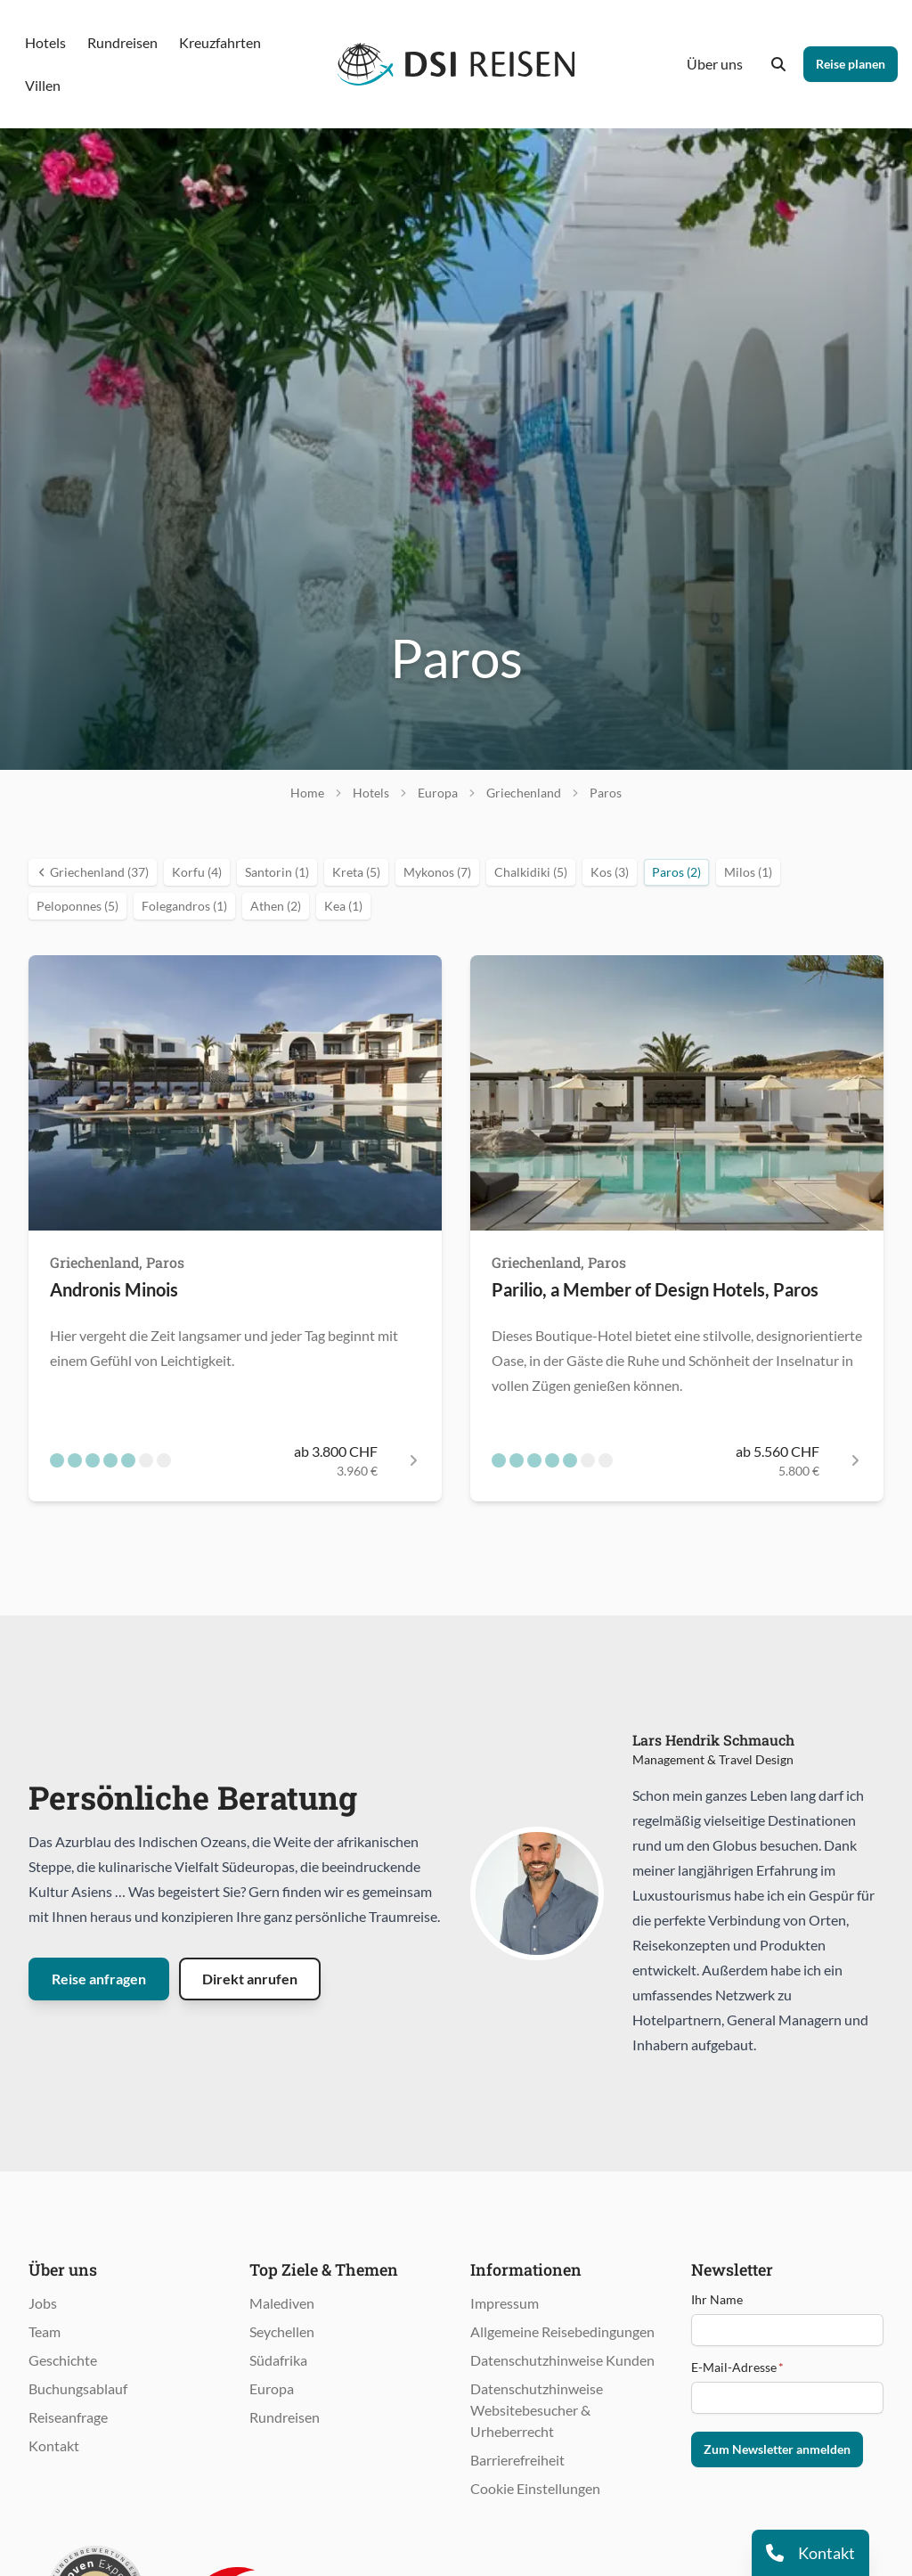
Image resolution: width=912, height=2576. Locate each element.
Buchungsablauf (77, 2388)
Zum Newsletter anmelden (777, 2449)
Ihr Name (717, 2299)
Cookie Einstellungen (535, 2488)
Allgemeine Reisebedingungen (562, 2331)
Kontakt (53, 2445)
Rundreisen (284, 2416)
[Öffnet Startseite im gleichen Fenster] (456, 64)
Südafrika (278, 2359)
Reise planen (850, 63)
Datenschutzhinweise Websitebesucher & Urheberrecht (536, 2410)
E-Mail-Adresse (737, 2367)
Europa (271, 2388)
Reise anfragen (99, 1978)
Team (44, 2331)
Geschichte (62, 2359)
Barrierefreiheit (517, 2459)
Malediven (281, 2302)
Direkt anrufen (249, 1978)
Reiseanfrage (68, 2416)
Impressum (504, 2302)
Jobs (42, 2302)
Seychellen (281, 2331)
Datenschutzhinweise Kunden (562, 2359)
